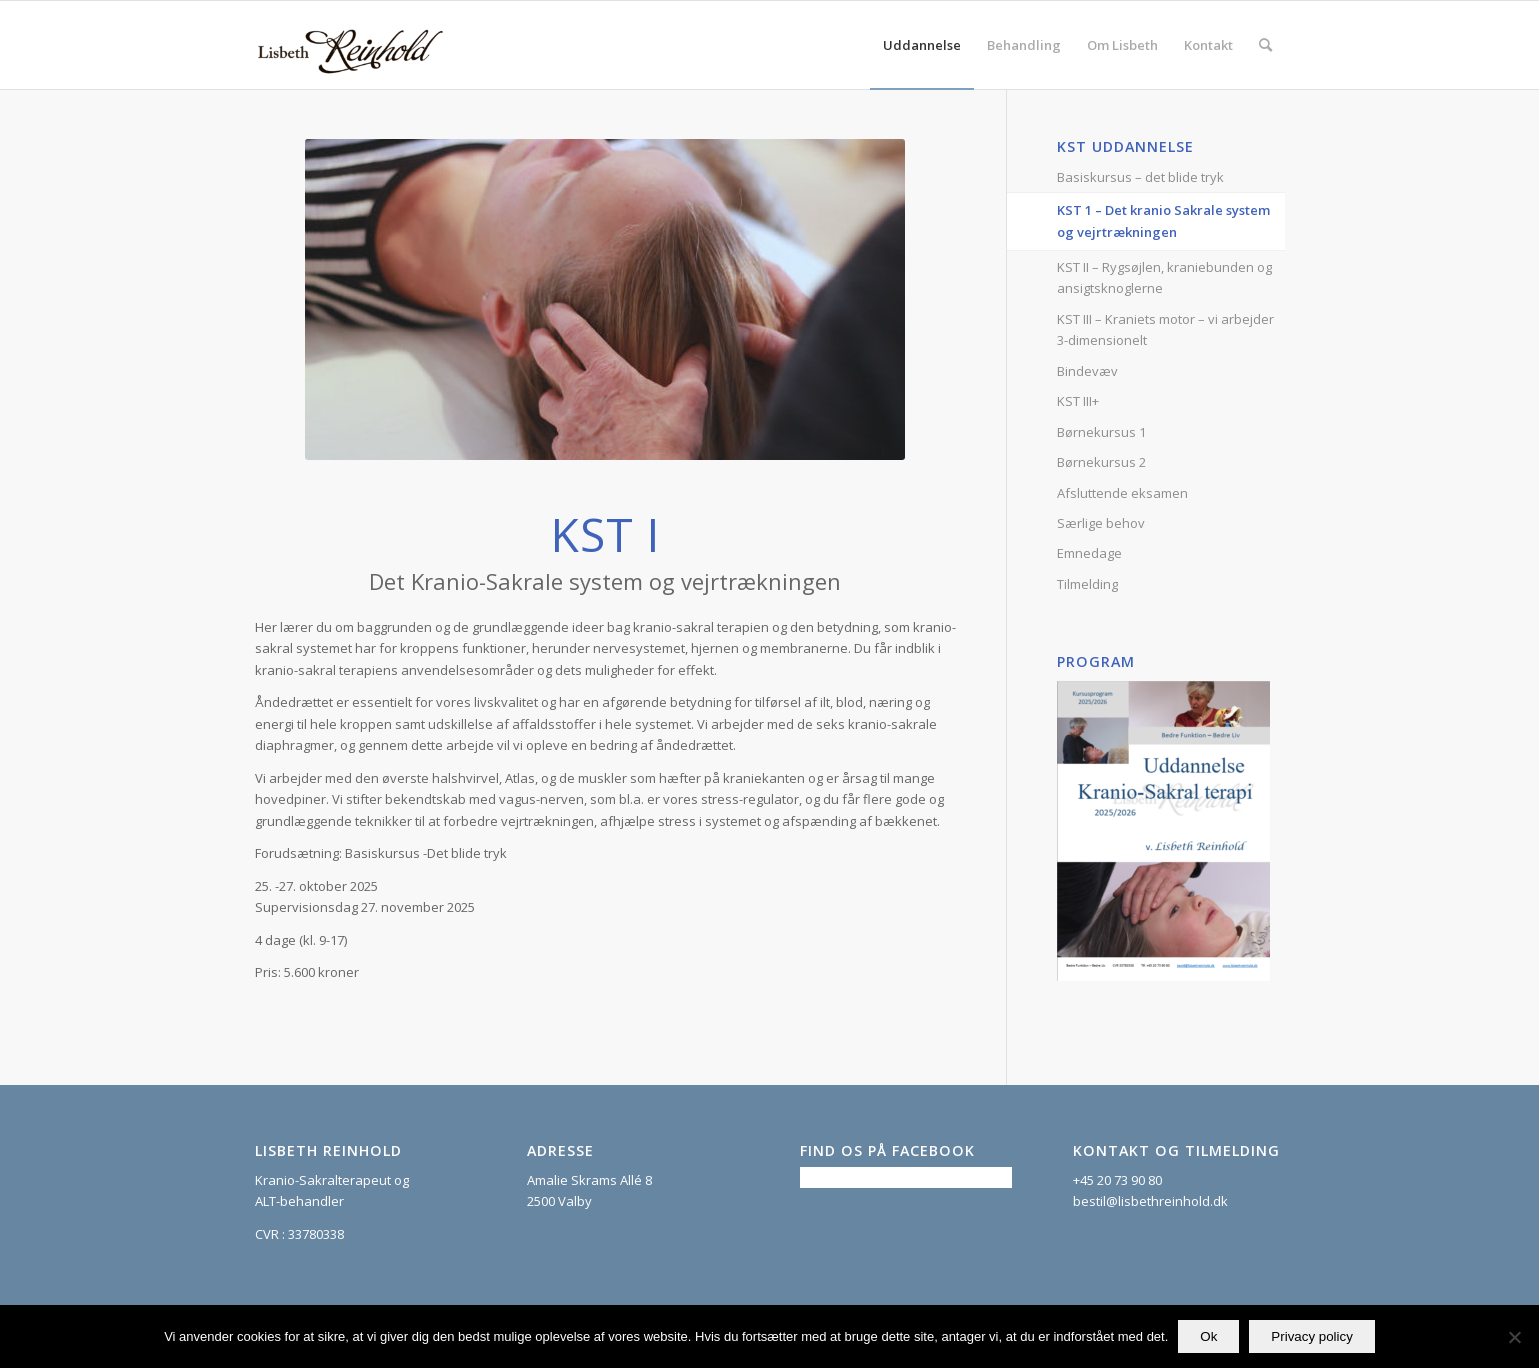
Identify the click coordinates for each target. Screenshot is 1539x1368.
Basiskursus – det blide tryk (1140, 177)
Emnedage (1089, 553)
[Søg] (1265, 45)
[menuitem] (922, 45)
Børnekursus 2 (1101, 462)
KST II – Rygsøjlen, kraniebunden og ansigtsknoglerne (1164, 277)
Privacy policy (1311, 1336)
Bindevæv (1087, 371)
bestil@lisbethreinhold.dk (1150, 1201)
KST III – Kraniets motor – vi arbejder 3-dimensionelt (1165, 329)
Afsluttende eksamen (1122, 493)
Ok (1208, 1336)
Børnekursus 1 (1101, 432)
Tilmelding (1087, 584)
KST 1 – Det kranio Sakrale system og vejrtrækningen (1163, 220)
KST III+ (1078, 401)
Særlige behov (1101, 523)
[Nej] (1514, 1337)
